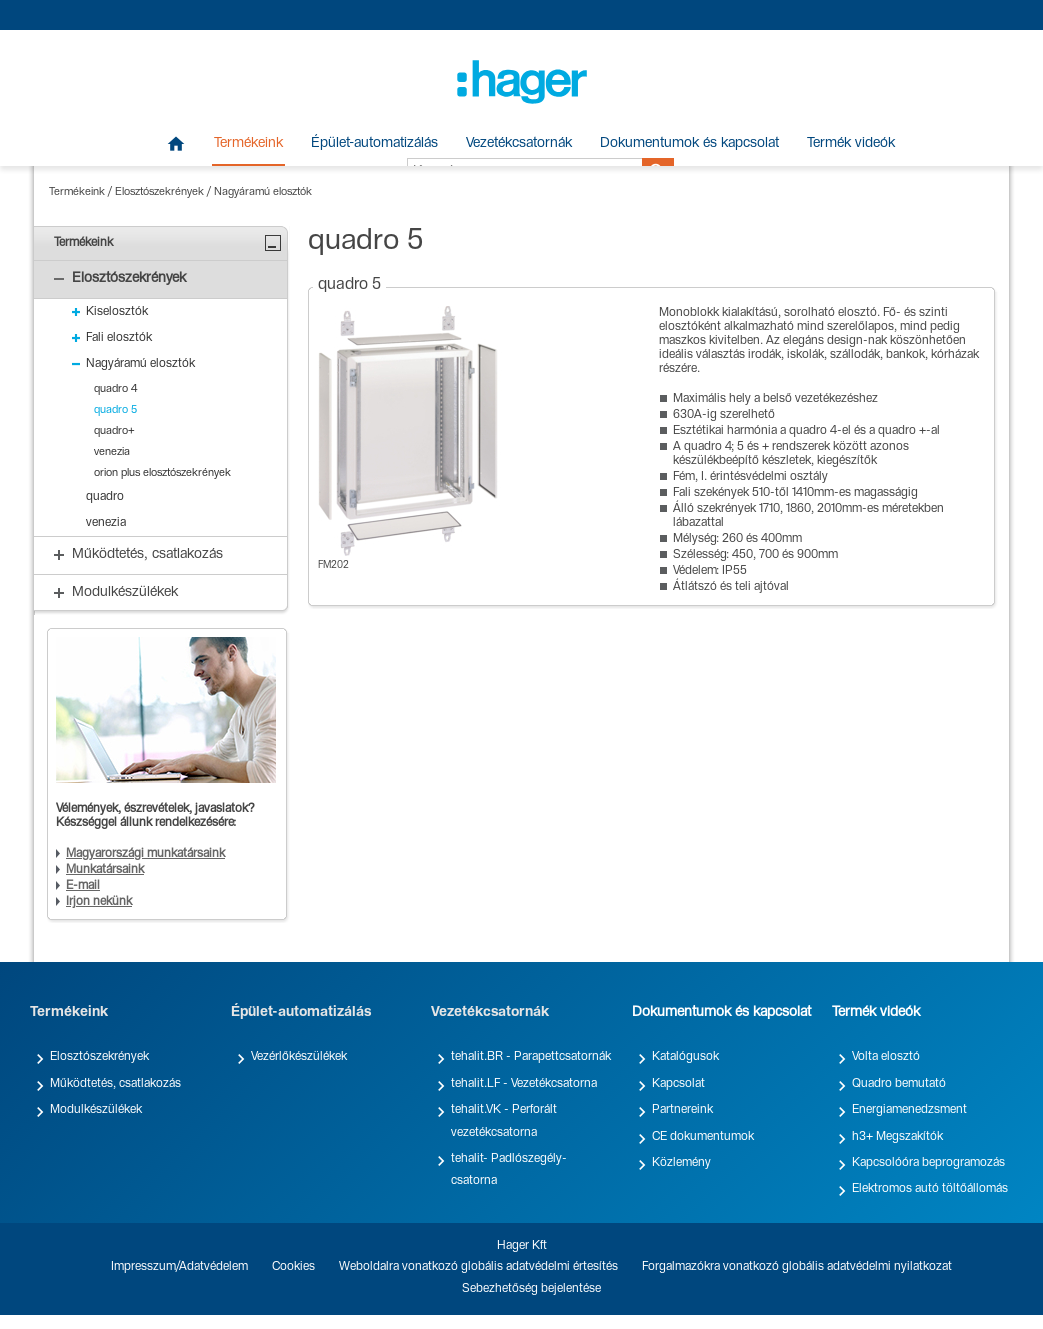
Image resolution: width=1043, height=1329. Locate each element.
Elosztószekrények (159, 192)
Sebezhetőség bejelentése (531, 1289)
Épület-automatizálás (374, 144)
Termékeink (248, 144)
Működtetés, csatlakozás (115, 1084)
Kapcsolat (678, 1084)
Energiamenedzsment (909, 1110)
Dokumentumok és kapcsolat (689, 144)
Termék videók (851, 144)
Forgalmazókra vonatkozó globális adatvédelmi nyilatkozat (797, 1267)
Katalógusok (685, 1057)
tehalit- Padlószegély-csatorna (509, 1170)
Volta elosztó (886, 1057)
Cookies (293, 1267)
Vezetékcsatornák (519, 144)
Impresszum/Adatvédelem (179, 1267)
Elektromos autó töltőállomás (930, 1189)
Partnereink (682, 1110)
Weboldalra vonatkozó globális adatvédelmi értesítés (478, 1267)
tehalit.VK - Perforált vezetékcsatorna (504, 1121)
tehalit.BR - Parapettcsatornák (531, 1057)
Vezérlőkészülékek (299, 1057)
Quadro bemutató (899, 1084)
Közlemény (681, 1163)
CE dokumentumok (703, 1137)
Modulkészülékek (96, 1110)
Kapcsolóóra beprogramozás (928, 1163)
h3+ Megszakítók (897, 1137)
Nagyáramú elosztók (263, 192)
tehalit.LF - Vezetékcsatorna (524, 1084)
